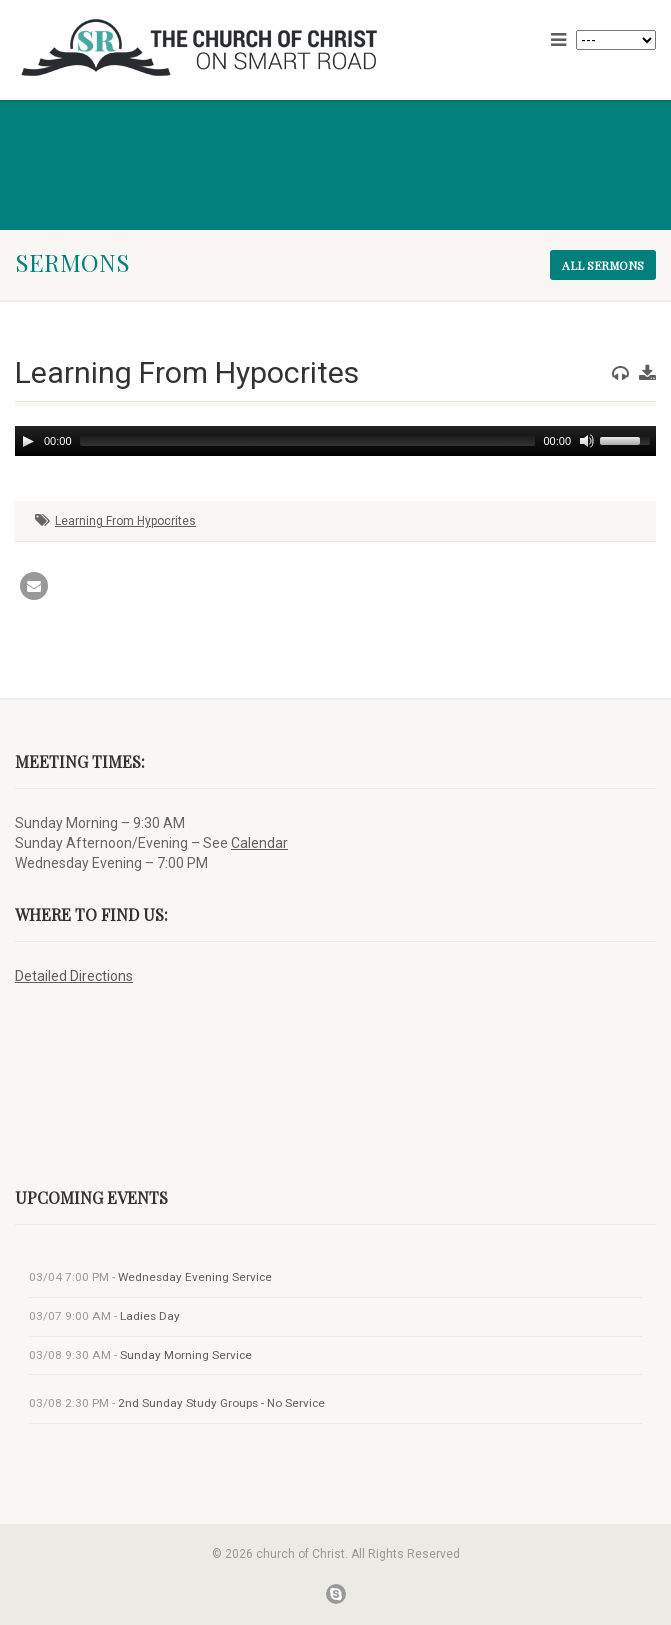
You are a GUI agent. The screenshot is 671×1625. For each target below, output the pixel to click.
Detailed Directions (74, 976)
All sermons (603, 265)
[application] (335, 441)
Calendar (259, 843)
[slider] (308, 441)
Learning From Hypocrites (125, 521)
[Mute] (587, 441)
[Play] (28, 441)
